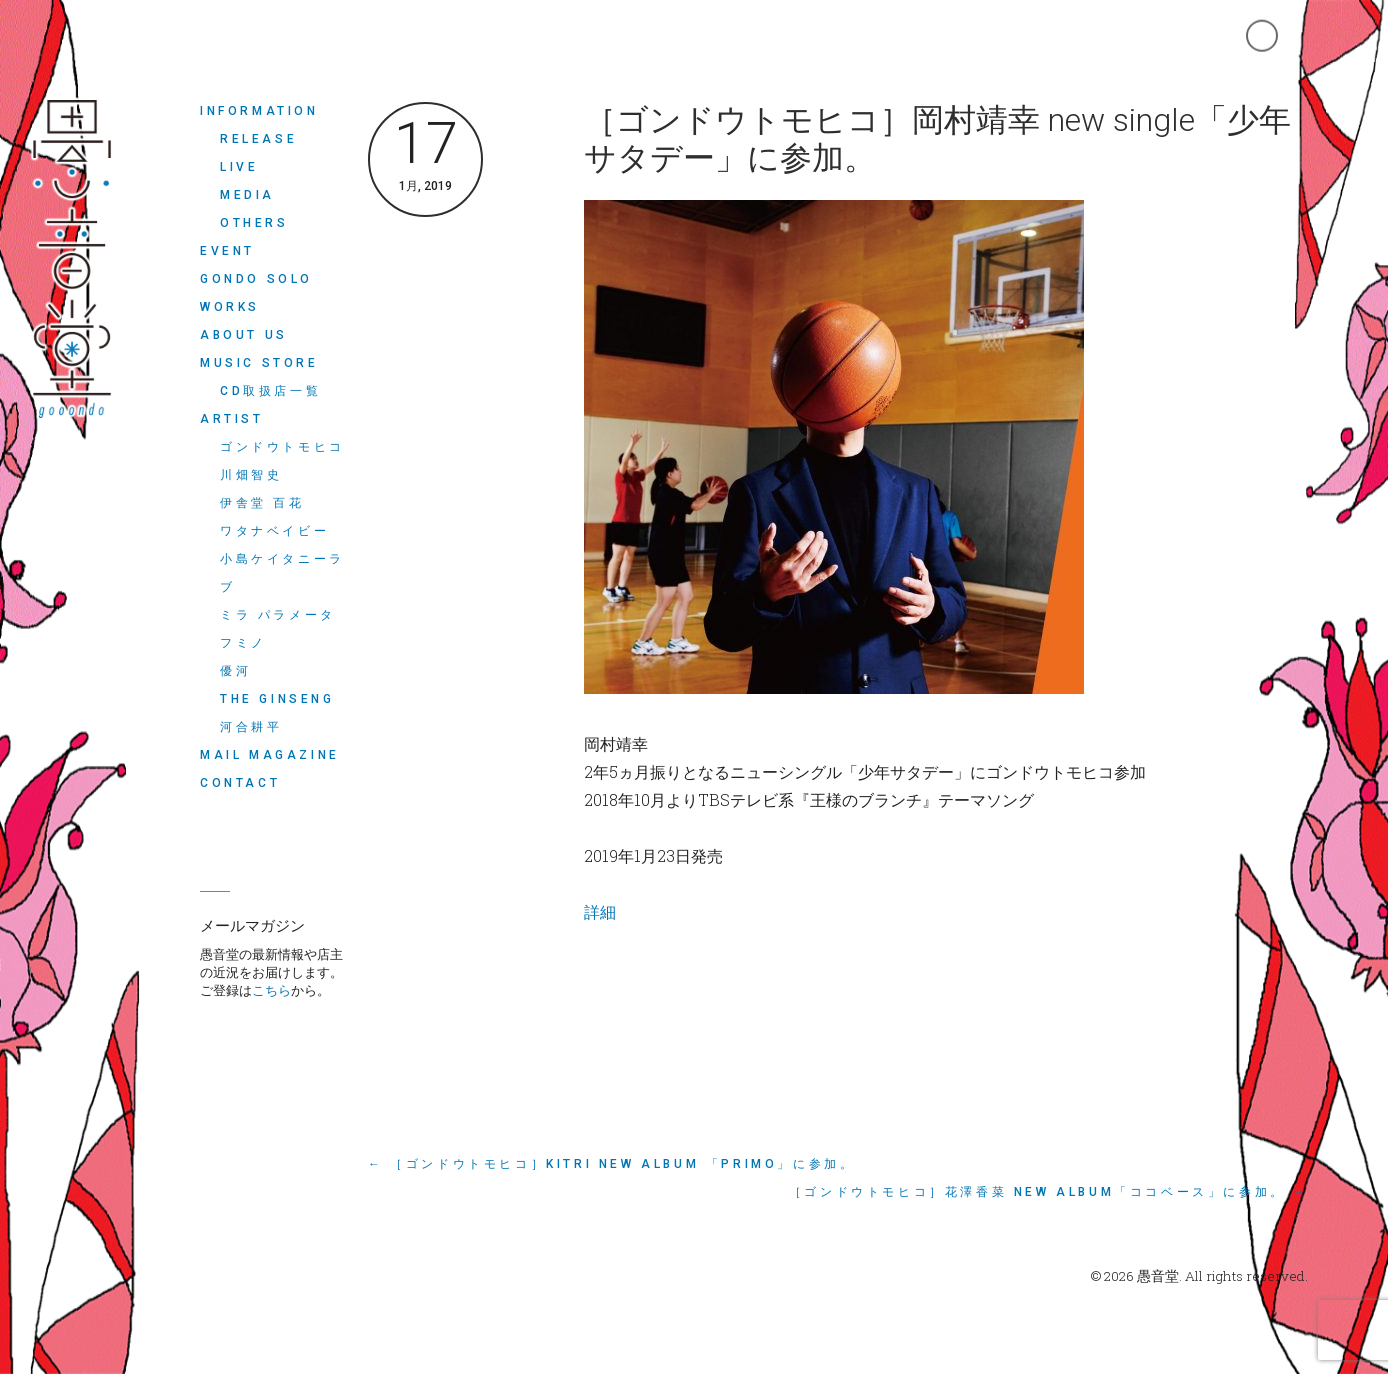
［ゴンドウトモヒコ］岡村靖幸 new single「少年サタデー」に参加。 (937, 139)
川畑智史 (251, 475)
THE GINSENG (277, 699)
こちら (271, 990)
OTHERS (254, 223)
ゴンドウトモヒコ (282, 447)
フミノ (243, 643)
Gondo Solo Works (256, 293)
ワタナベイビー (274, 531)
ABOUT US (244, 335)
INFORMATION (259, 111)
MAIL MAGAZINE (270, 755)
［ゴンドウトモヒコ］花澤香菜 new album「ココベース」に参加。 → (1048, 1192)
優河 (235, 671)
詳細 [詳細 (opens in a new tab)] (600, 911)
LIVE (239, 167)
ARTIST (232, 419)
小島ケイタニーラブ (282, 573)
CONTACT (240, 783)
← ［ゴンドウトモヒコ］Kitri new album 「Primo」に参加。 (611, 1164)
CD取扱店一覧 (270, 391)
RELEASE (258, 139)
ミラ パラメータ (278, 615)
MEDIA (247, 195)
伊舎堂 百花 (262, 503)
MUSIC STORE (259, 363)
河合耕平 (251, 727)
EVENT (227, 251)
